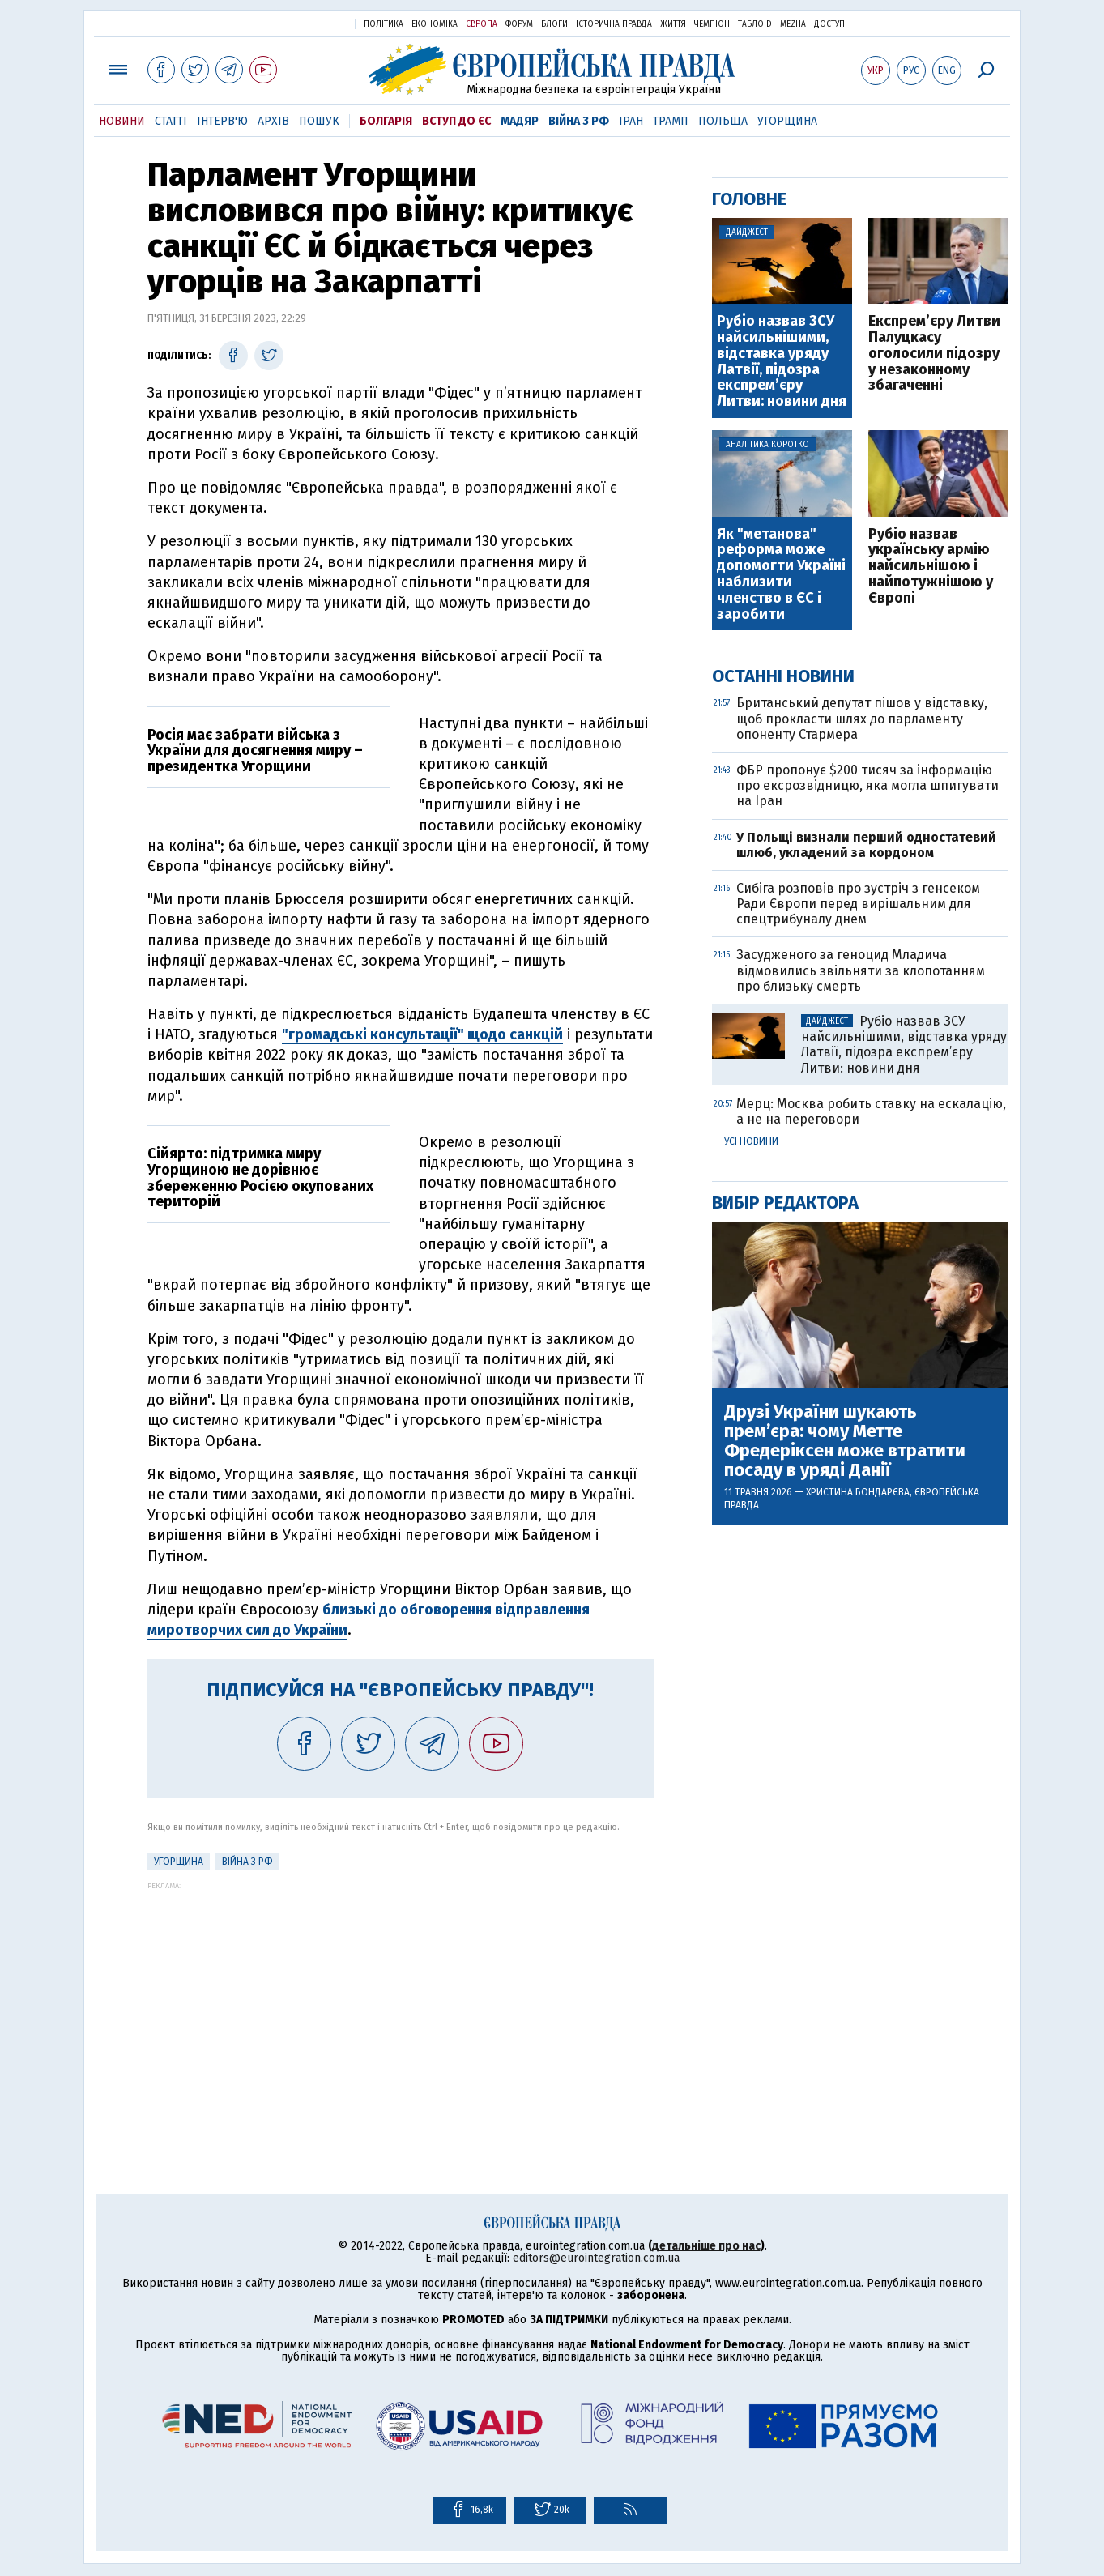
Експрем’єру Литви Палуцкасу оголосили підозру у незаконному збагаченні (934, 353)
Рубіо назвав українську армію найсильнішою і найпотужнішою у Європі (930, 567)
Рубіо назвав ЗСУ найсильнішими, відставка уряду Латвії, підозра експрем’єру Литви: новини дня (781, 361)
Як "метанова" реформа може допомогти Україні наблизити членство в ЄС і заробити (781, 575)
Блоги (554, 24)
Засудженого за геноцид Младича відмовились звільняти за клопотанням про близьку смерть (860, 970)
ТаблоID (755, 24)
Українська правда (302, 23)
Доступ (829, 24)
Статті (171, 121)
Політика (383, 24)
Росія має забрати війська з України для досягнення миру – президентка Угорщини (255, 751)
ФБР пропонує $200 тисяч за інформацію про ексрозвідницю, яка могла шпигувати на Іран (867, 785)
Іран (631, 121)
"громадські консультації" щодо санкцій (422, 1034)
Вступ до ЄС (456, 121)
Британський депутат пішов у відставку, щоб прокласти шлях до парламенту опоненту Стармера (861, 718)
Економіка (434, 24)
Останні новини (783, 676)
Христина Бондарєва (858, 1492)
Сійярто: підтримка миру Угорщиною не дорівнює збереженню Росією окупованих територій (260, 1177)
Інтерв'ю (222, 121)
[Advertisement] (400, 2003)
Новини (122, 121)
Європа (481, 24)
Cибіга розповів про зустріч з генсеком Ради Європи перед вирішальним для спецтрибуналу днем (858, 904)
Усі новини (751, 1141)
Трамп (670, 121)
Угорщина (787, 121)
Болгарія (386, 121)
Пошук (319, 121)
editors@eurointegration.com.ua (596, 2258)
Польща (723, 121)
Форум (519, 24)
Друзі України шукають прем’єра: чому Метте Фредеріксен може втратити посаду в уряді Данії (844, 1441)
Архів (273, 121)
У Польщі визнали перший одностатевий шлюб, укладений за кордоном (866, 845)
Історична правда (614, 24)
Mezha (793, 24)
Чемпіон (712, 24)
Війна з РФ (578, 121)
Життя (673, 24)
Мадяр (520, 121)
